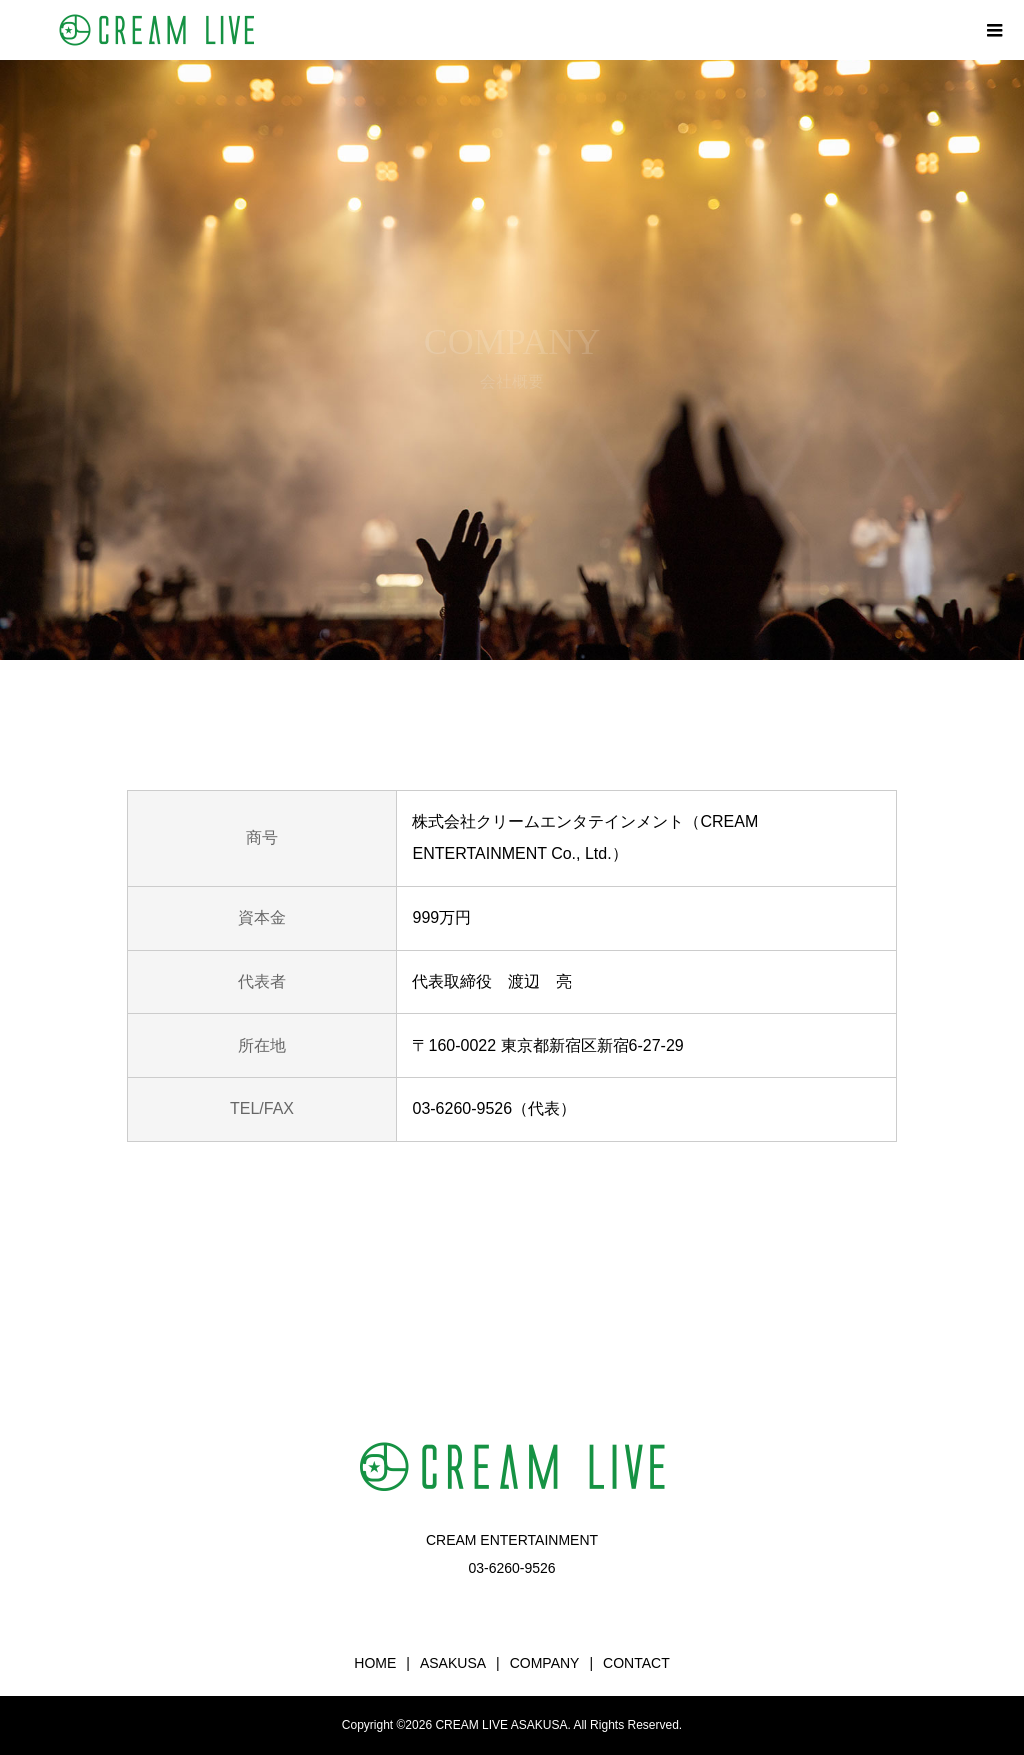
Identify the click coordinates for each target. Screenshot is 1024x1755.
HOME (375, 1663)
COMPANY (545, 1663)
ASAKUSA (453, 1663)
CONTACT (636, 1663)
